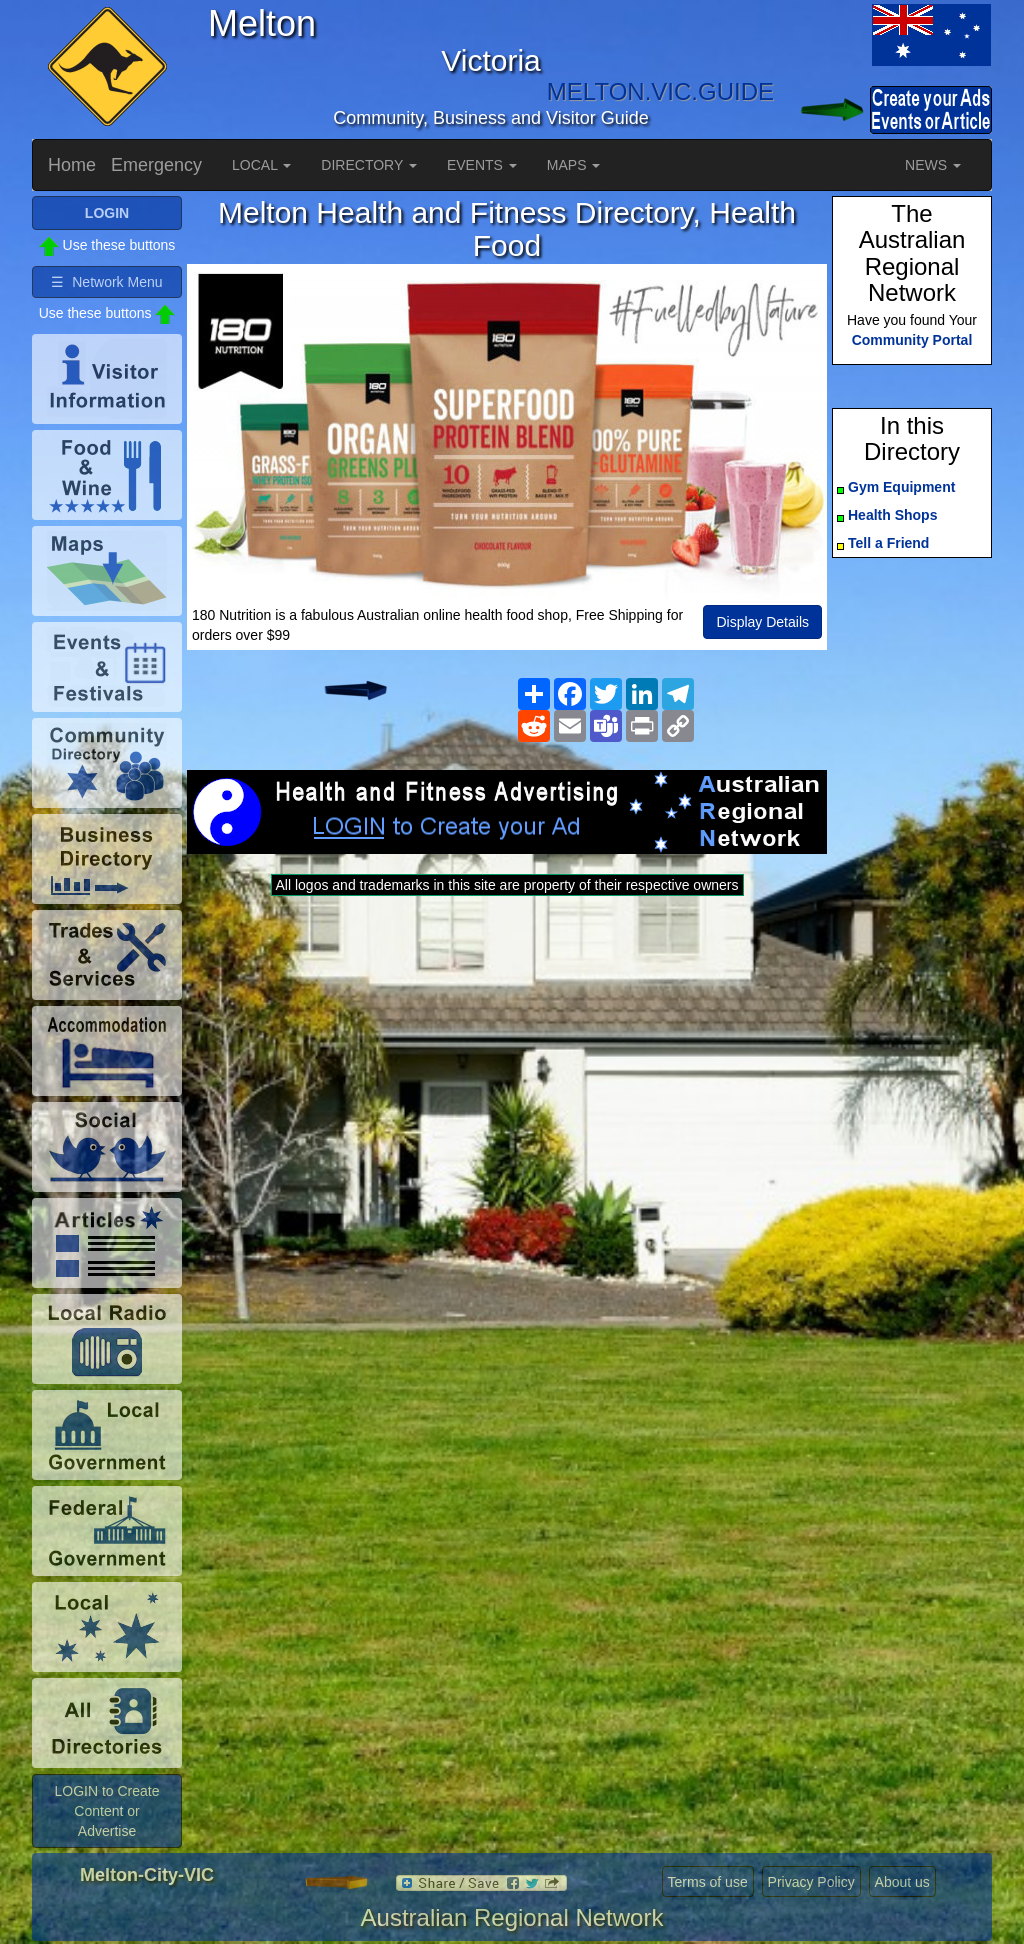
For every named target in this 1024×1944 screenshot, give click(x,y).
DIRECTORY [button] (369, 165)
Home (72, 165)
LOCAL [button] (261, 165)
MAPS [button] (574, 165)
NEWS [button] (933, 165)
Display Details (762, 622)
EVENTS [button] (482, 165)
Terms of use (708, 1882)
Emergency (156, 165)
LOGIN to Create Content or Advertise (106, 1811)
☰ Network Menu (106, 282)
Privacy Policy (811, 1882)
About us (902, 1882)
